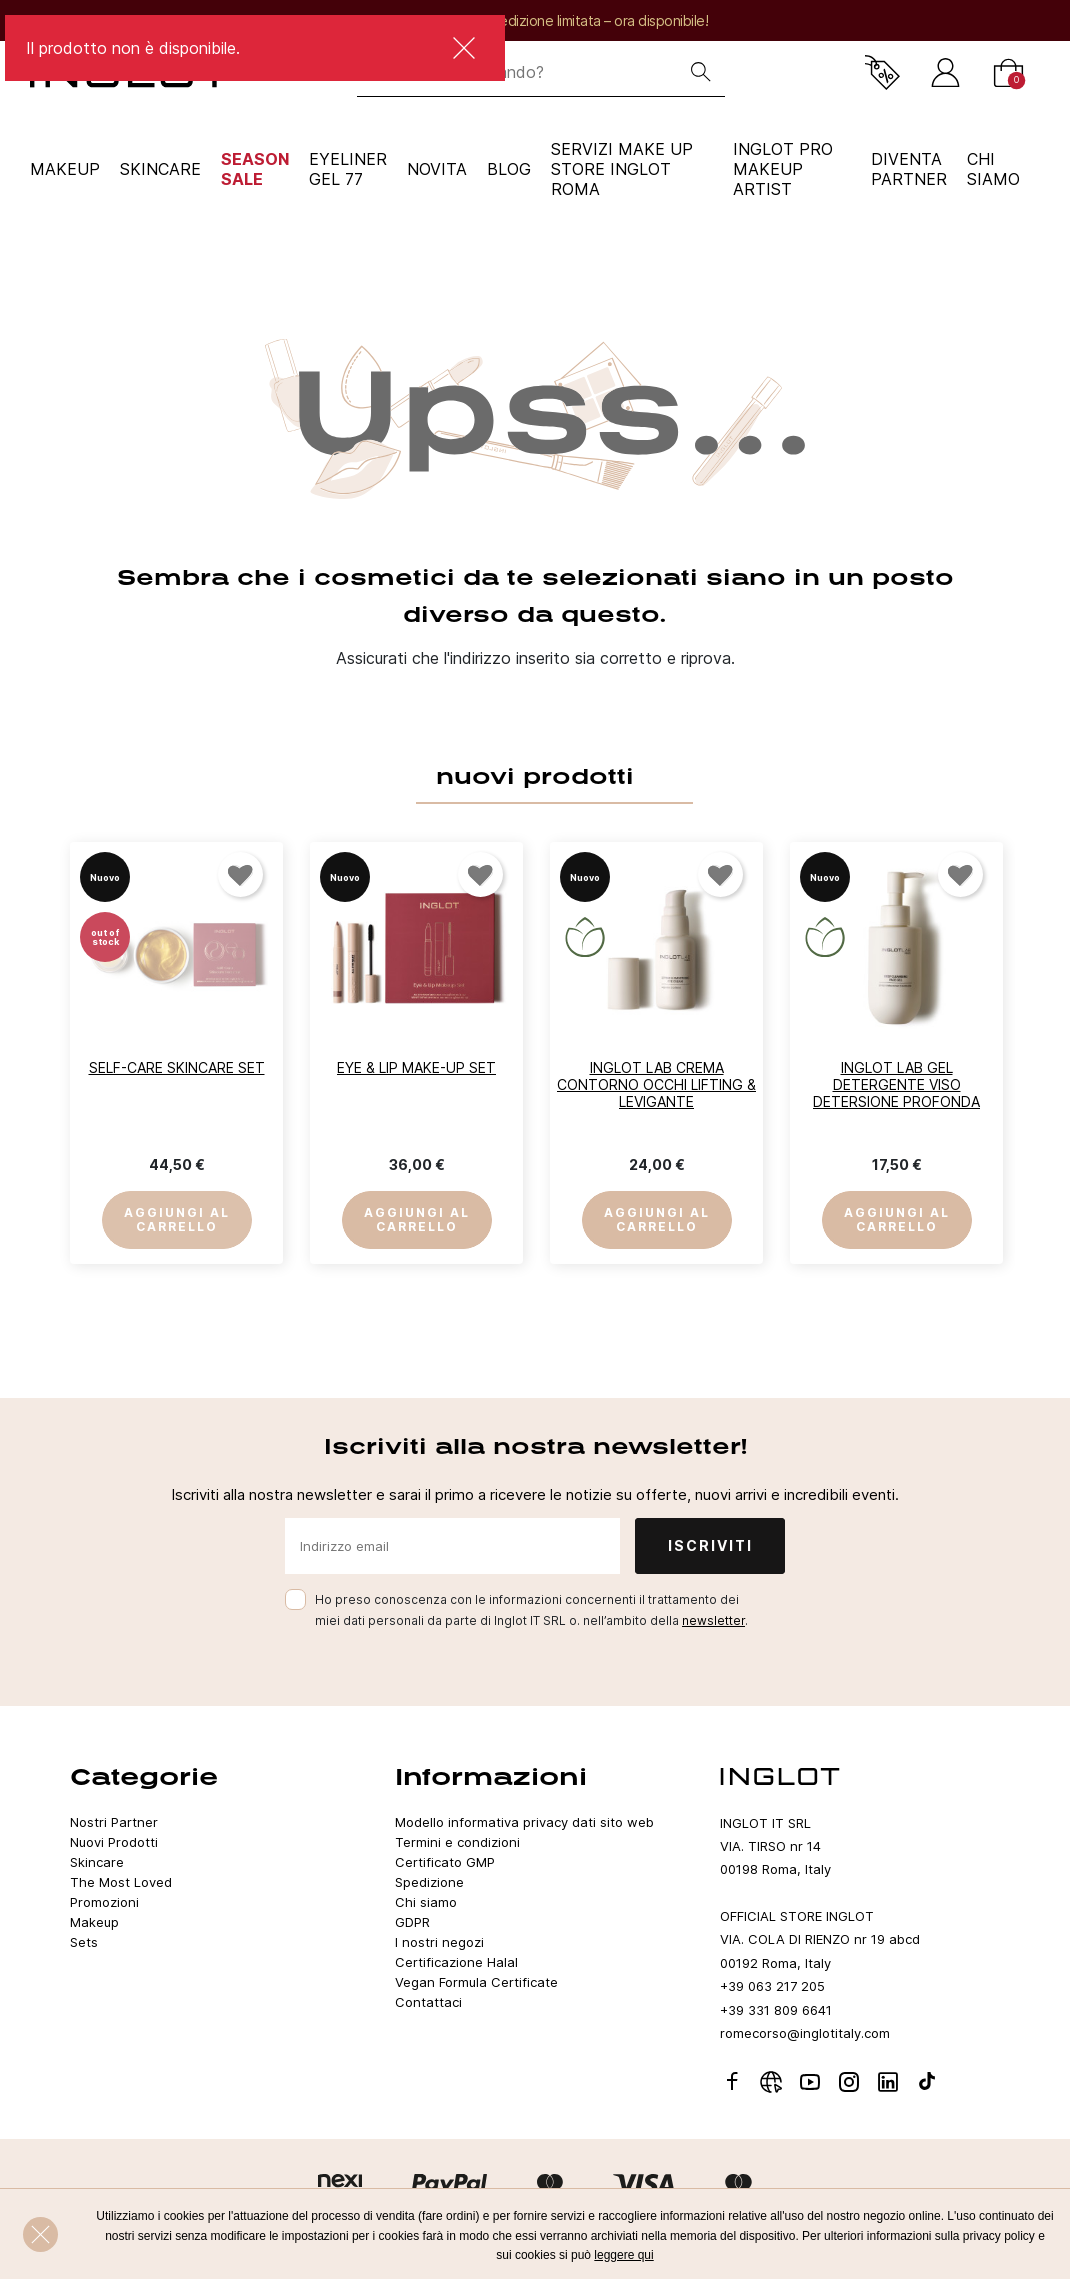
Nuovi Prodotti (114, 1842)
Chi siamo (426, 1902)
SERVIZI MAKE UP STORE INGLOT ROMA (622, 169)
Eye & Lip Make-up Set (416, 1067)
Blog (509, 169)
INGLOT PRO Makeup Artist (783, 169)
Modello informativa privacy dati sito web (524, 1822)
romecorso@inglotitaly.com (805, 2033)
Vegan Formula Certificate (476, 1982)
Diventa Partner (909, 169)
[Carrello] (1008, 72)
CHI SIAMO (993, 169)
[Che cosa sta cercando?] (517, 72)
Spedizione (429, 1882)
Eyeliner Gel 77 (348, 169)
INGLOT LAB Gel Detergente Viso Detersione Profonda (896, 1084)
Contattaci (428, 2002)
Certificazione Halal (456, 1962)
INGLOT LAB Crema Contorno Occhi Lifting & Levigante (656, 1084)
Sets (84, 1942)
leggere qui (623, 2255)
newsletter (713, 1620)
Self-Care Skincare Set (177, 1067)
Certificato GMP (445, 1862)
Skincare (160, 169)
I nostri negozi (439, 1942)
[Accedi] (945, 72)
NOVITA (437, 169)
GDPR (412, 1922)
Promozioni (104, 1902)
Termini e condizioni (457, 1842)
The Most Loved (121, 1882)
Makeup (65, 169)
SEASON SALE (255, 169)
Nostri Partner (114, 1822)
